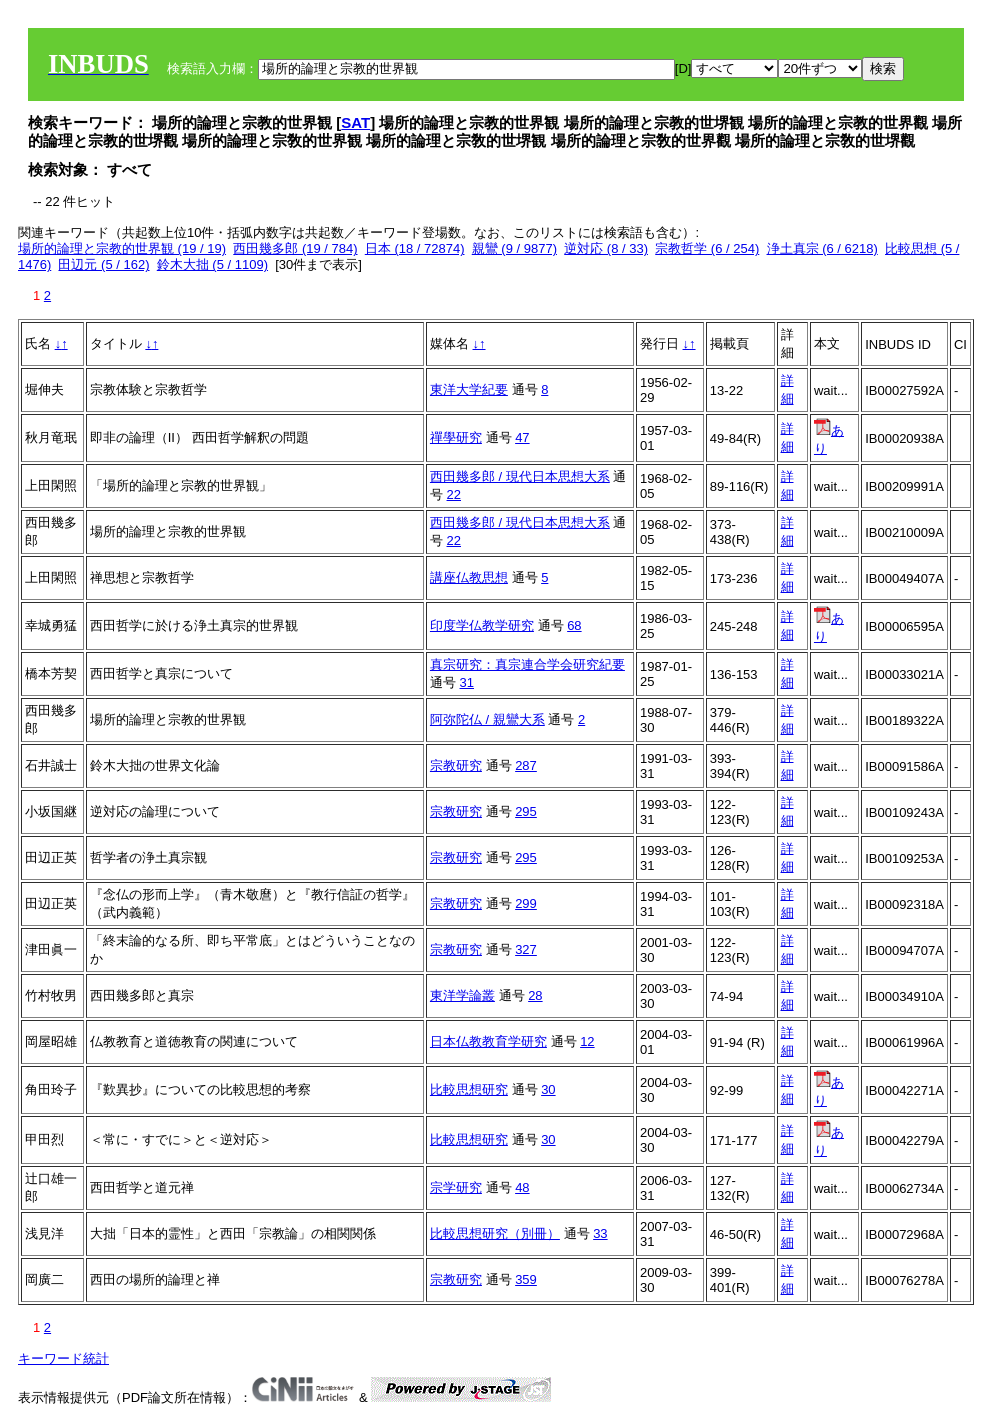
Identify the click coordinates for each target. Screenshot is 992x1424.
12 (587, 1041)
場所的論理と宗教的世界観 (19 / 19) (122, 248)
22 (454, 494)
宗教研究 (456, 765)
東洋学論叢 (462, 995)
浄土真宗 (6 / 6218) (822, 248)
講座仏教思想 (469, 577)
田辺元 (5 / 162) (103, 264)
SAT (355, 122)
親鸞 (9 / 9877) (514, 248)
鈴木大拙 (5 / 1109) (212, 264)
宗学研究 (456, 1187)
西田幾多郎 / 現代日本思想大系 (520, 476)
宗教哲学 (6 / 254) (707, 248)
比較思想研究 (469, 1089)
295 (526, 811)
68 (574, 625)
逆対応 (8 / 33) (606, 248)
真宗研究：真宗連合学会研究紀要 (527, 664)
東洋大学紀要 (469, 389)
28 (535, 995)
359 (526, 1279)
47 (522, 437)
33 (600, 1233)
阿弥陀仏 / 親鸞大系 (487, 719)
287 (526, 765)
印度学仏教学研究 (482, 625)
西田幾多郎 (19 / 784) (295, 248)
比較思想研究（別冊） (495, 1233)
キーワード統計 (63, 1358)
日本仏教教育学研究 (488, 1041)
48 (522, 1187)
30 (548, 1089)
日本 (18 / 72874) (415, 248)
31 (467, 682)
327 (526, 949)
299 (526, 903)
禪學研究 (456, 437)
